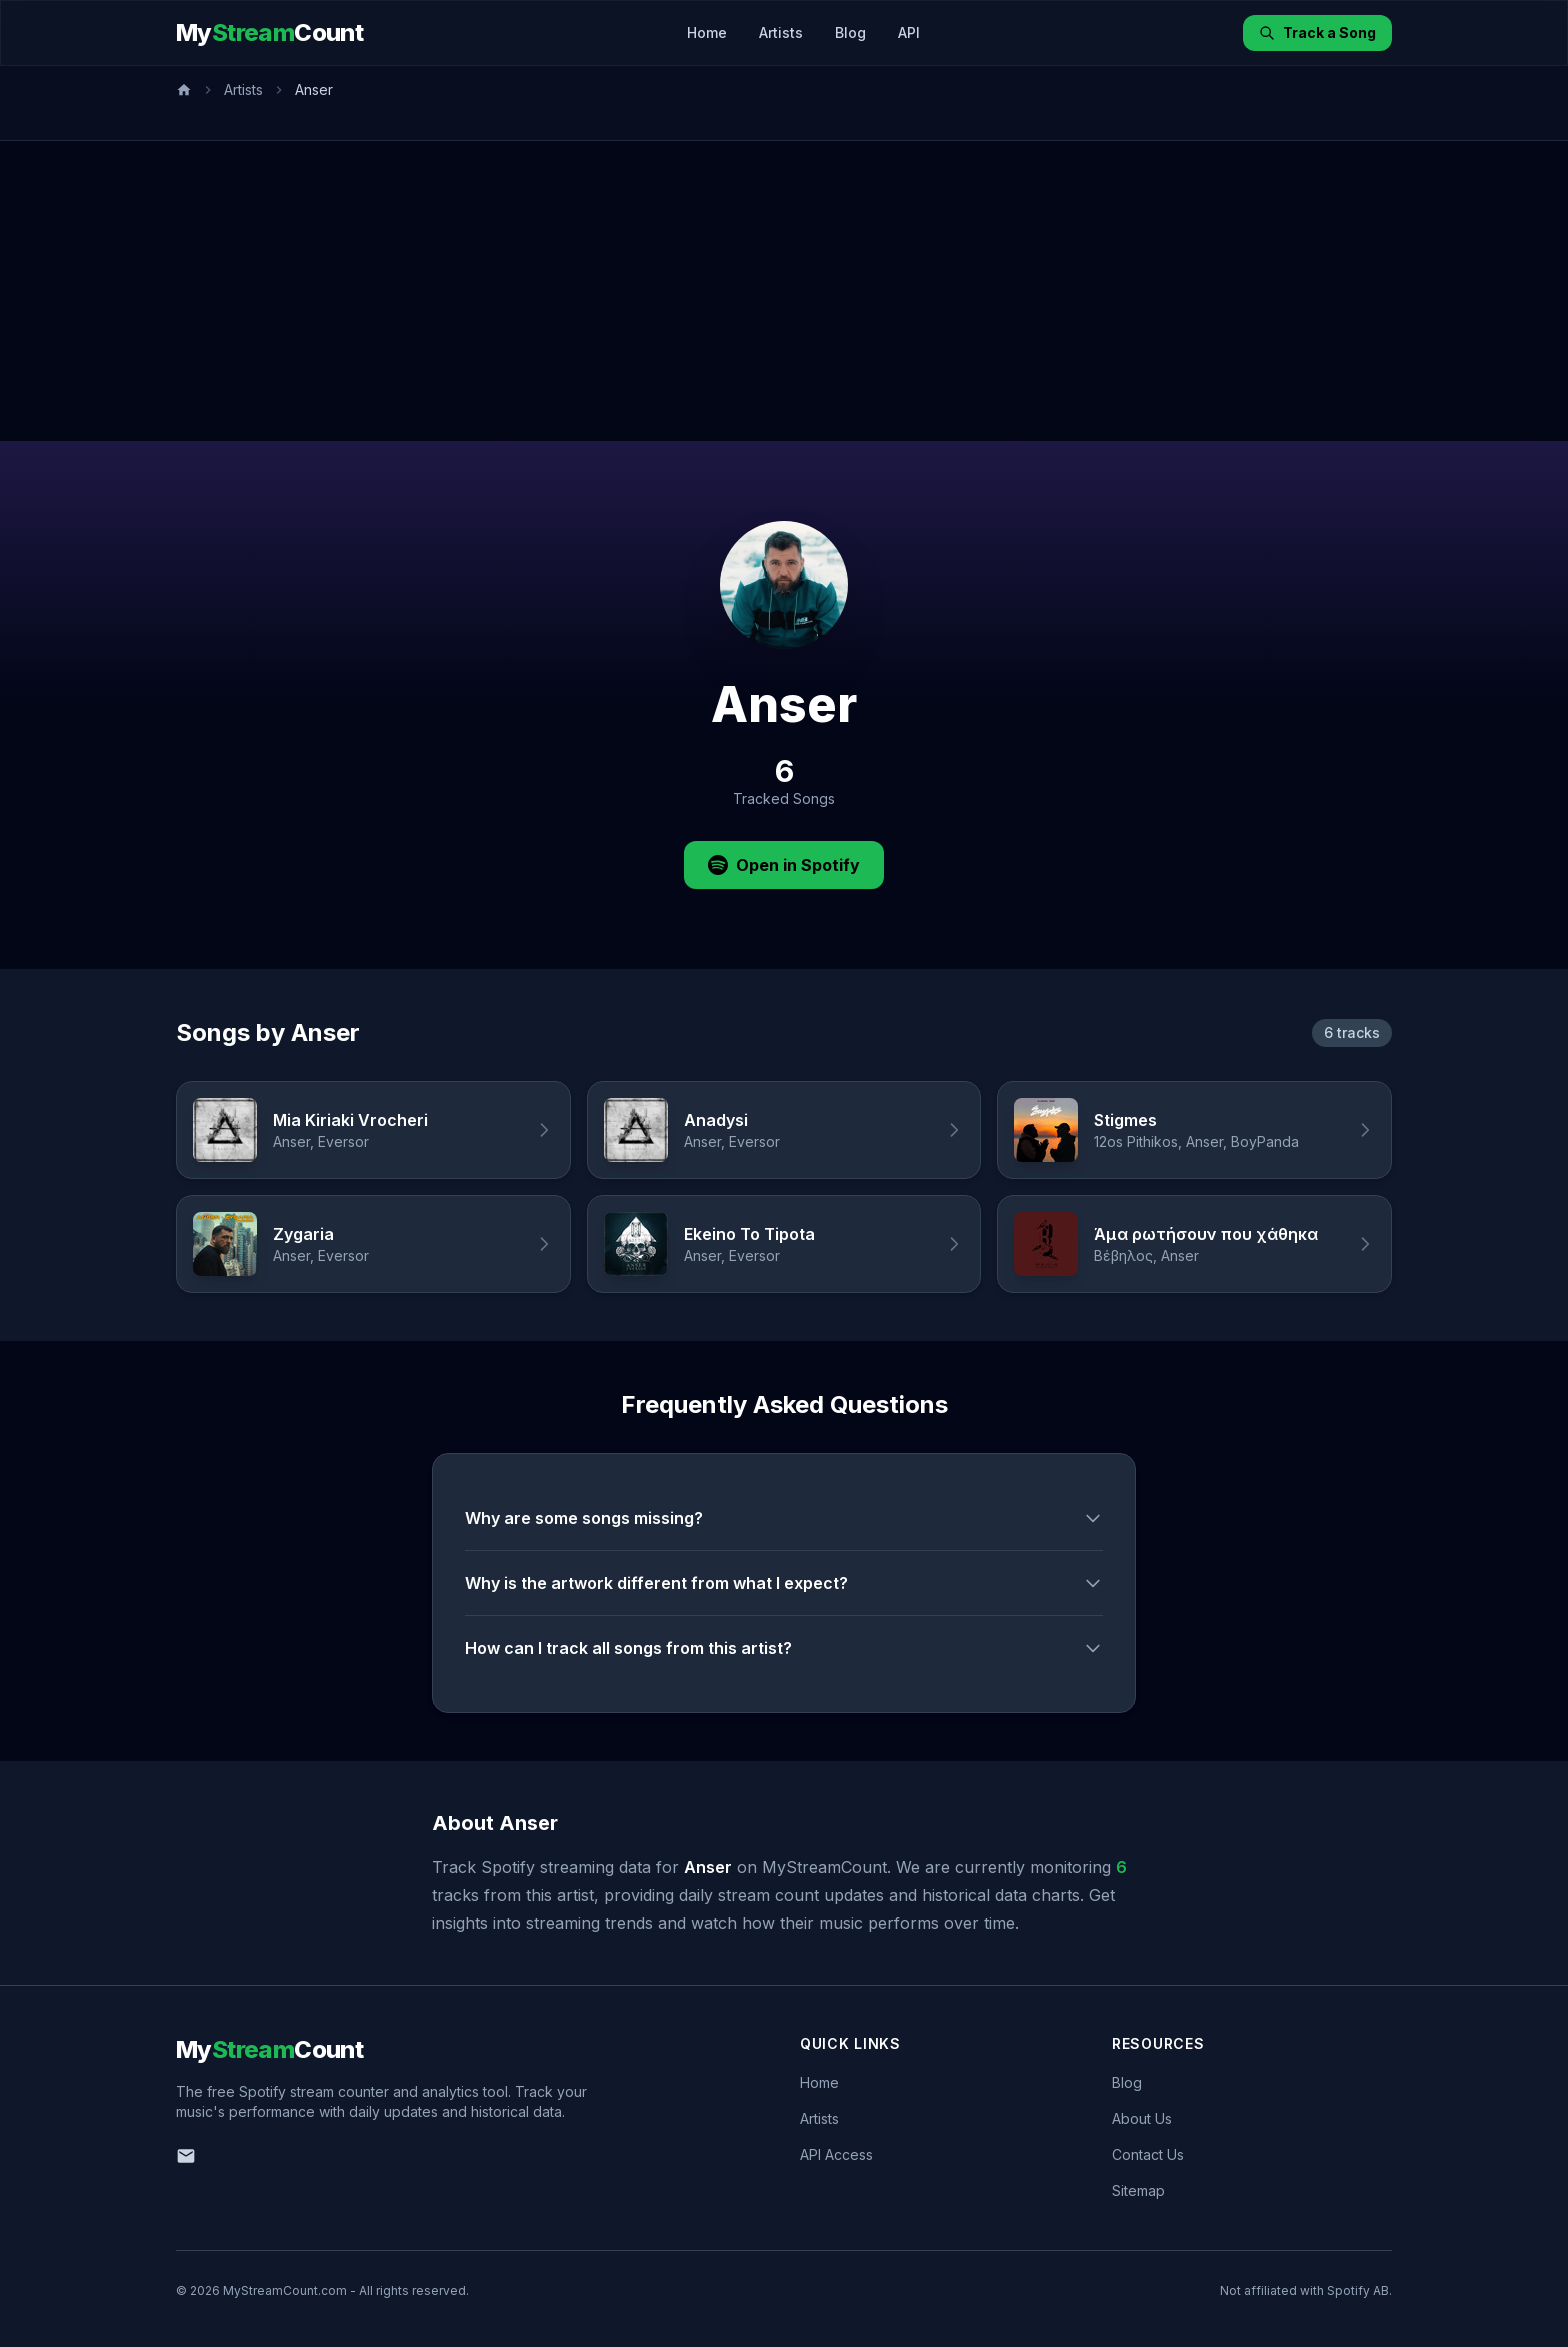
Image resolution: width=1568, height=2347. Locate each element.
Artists (781, 32)
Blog (850, 32)
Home (707, 32)
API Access (836, 2154)
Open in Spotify (784, 865)
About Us (1142, 2118)
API (909, 32)
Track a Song (1317, 32)
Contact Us (1148, 2154)
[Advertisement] (784, 291)
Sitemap (1138, 2190)
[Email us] (186, 2156)
